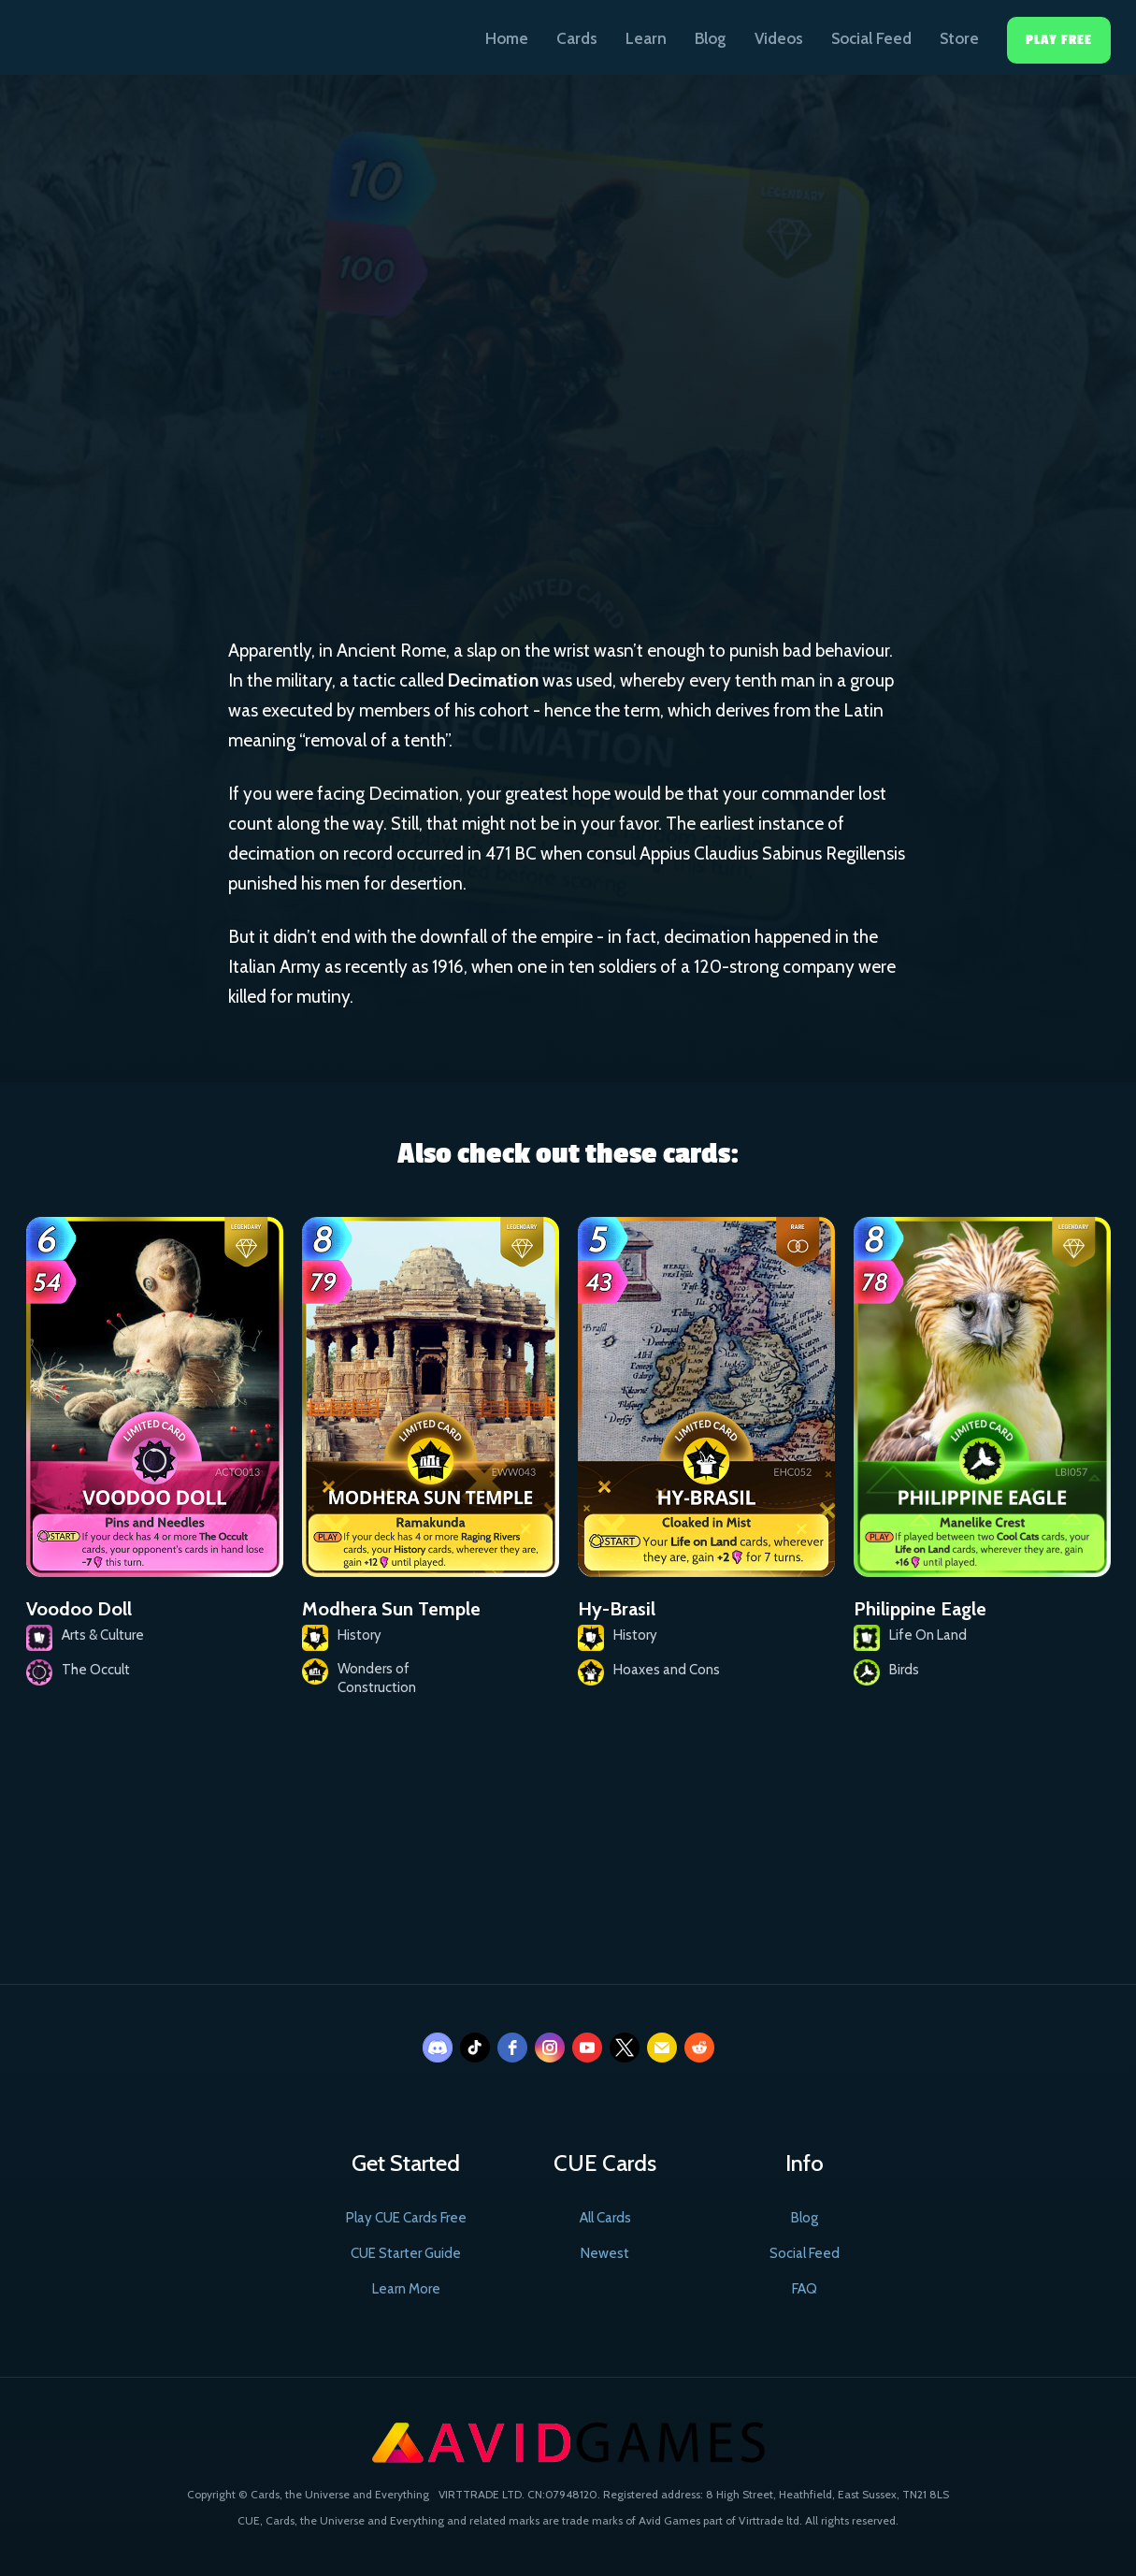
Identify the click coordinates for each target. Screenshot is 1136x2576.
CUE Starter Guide (406, 2253)
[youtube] (587, 2047)
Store (959, 38)
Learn (646, 38)
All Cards (605, 2217)
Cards (576, 38)
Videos (779, 38)
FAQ (804, 2288)
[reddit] (699, 2047)
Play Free (1059, 40)
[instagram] (550, 2047)
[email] (662, 2047)
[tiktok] (475, 2047)
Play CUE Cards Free (406, 2217)
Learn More (406, 2288)
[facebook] (512, 2047)
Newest (605, 2253)
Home (506, 38)
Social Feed (871, 38)
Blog (710, 38)
